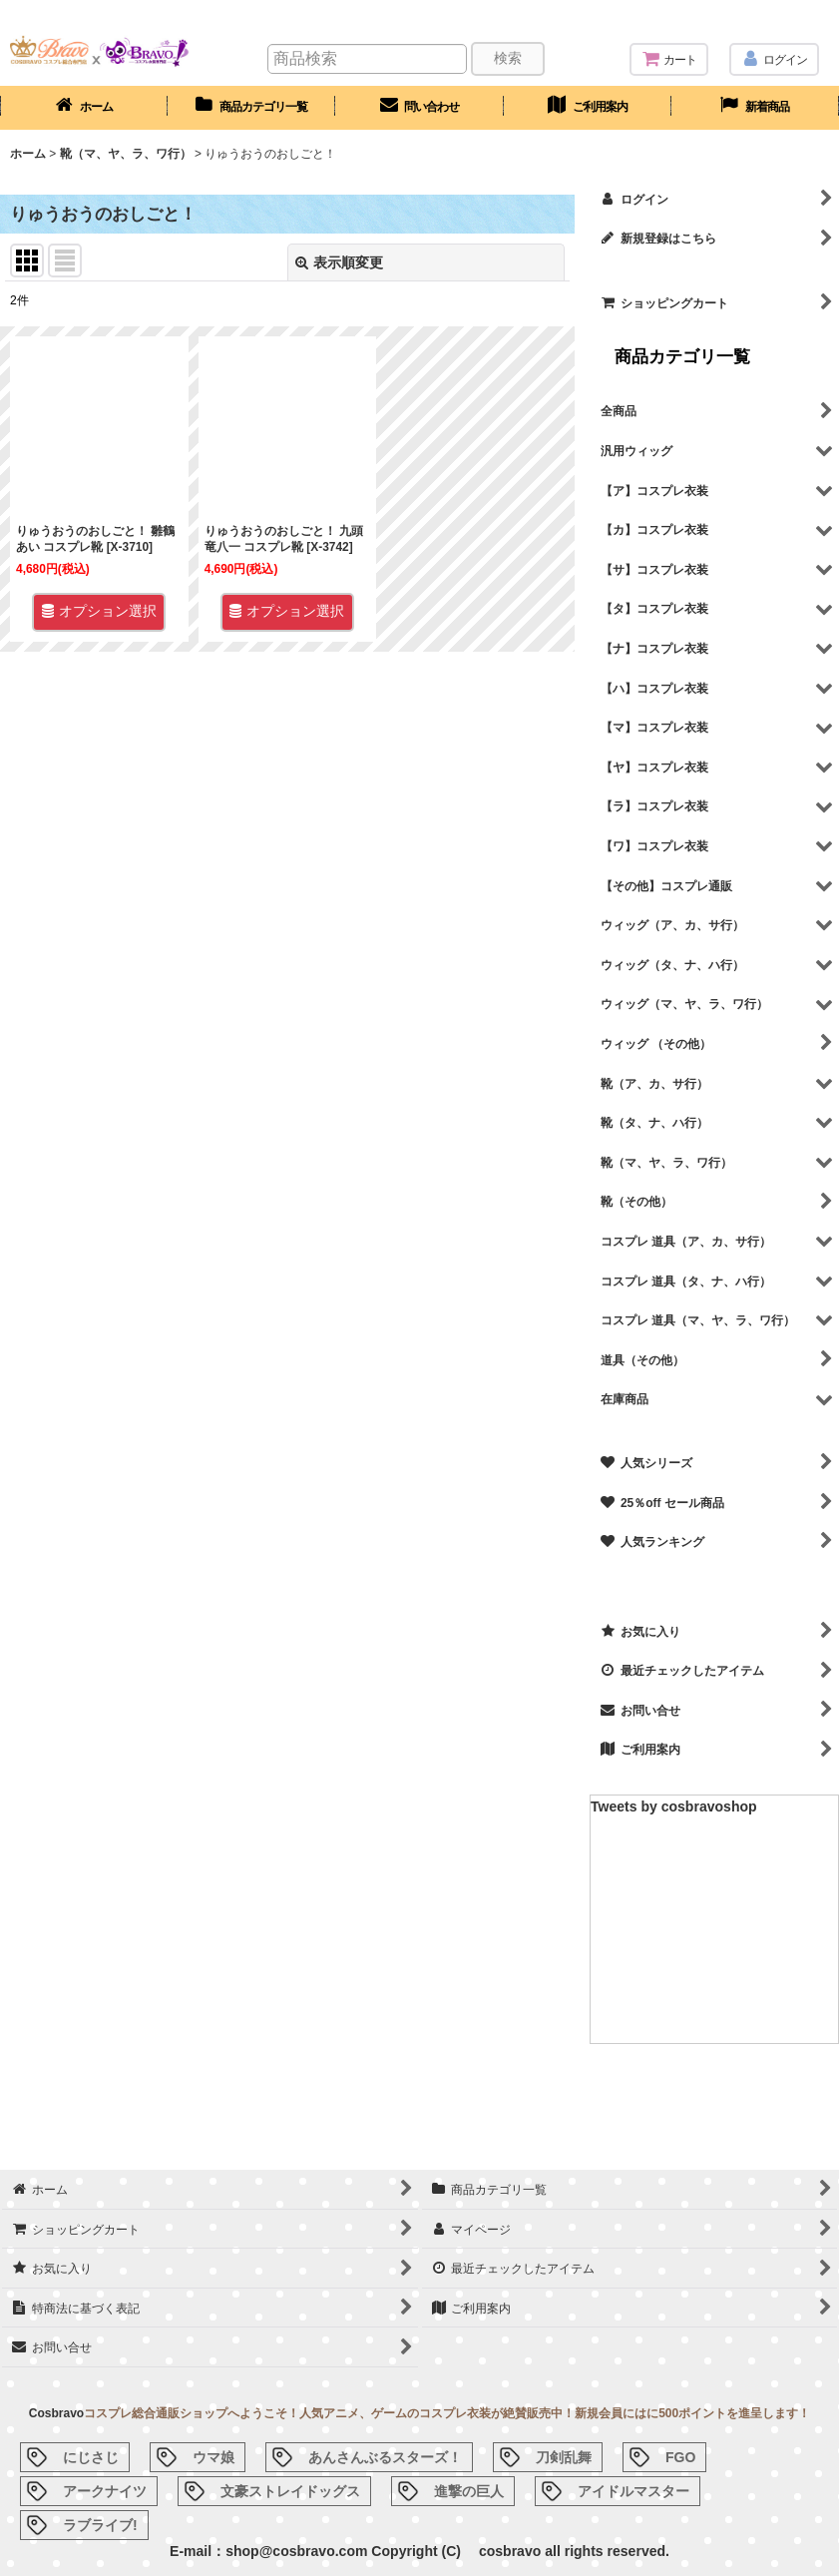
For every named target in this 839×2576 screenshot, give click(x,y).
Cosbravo (56, 2413)
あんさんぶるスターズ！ (385, 2457)
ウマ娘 (213, 2457)
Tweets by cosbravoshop (674, 1806)
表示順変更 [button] (339, 262)
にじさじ (91, 2457)
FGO (680, 2457)
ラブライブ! (100, 2525)
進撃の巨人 (469, 2491)
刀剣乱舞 (564, 2457)
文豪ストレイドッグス (290, 2491)
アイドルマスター (633, 2491)
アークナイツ (105, 2491)
